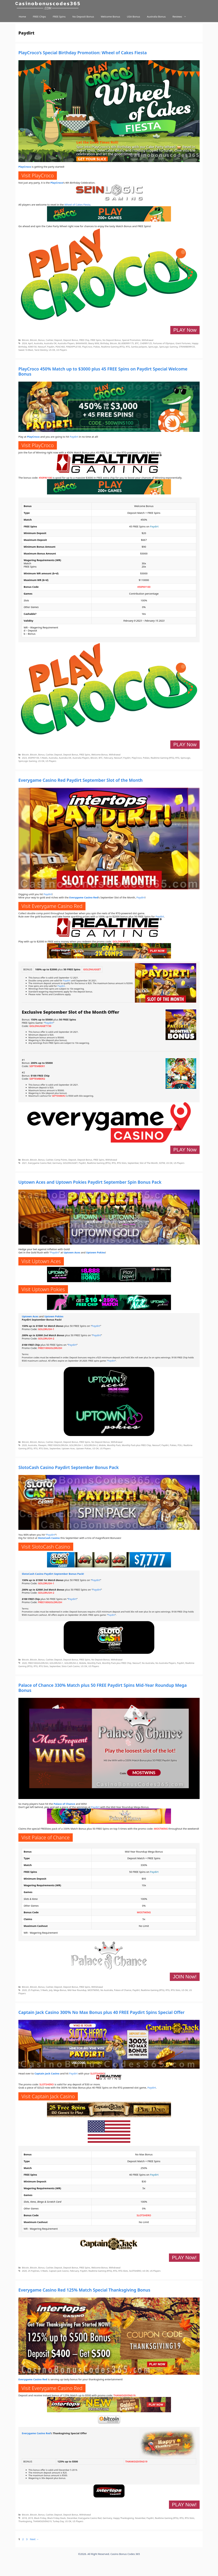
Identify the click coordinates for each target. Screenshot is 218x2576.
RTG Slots (122, 1162)
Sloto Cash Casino (70, 1666)
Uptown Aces (72, 1252)
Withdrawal (147, 340)
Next (34, 2539)
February (108, 757)
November (140, 2518)
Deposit (58, 340)
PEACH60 (60, 346)
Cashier (49, 340)
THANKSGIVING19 (124, 2395)
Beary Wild (93, 343)
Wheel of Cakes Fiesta (77, 204)
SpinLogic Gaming (168, 346)
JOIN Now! (185, 1976)
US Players (61, 349)
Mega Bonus (60, 1990)
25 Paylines (33, 1990)
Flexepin (42, 1445)
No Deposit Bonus (83, 16)
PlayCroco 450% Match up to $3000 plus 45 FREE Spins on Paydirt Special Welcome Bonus (102, 371)
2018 (24, 2518)
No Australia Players (165, 1663)
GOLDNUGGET (121, 941)
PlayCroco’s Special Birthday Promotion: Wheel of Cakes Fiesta (82, 52)
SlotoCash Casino (49, 1538)
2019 (30, 2518)
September (133, 1162)
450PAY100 (45, 477)
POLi (180, 1445)
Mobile (102, 1445)
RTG (128, 346)
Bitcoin (25, 340)
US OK (52, 349)
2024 (24, 343)
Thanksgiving (25, 2521)
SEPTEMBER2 (37, 1078)
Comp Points (60, 1159)
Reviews (181, 16)
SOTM (162, 1162)
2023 (24, 757)
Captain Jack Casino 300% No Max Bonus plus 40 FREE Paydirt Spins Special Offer (101, 2012)
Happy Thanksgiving (123, 2518)
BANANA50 (81, 343)
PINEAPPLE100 (73, 346)
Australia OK (50, 343)
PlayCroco (24, 166)
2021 (24, 1162)
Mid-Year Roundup (76, 1990)
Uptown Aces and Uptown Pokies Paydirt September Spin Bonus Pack (89, 1182)
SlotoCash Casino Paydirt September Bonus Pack (68, 1467)
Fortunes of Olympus (163, 343)
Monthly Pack (114, 1445)
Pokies (96, 346)
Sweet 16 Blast (25, 349)
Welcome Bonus (110, 16)
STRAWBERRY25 (187, 346)
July (50, 1990)
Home (22, 16)
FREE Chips (39, 16)
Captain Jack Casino (46, 2073)
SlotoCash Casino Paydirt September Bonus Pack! (53, 1573)
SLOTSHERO (97, 2073)
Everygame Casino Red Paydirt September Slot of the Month (80, 780)
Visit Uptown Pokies (43, 1289)
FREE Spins (59, 16)
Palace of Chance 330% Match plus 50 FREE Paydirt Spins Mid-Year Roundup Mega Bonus (102, 1687)
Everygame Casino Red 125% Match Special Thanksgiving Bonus (84, 2290)
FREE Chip (84, 340)
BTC (137, 343)
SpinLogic (153, 346)
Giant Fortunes (183, 343)
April (30, 343)
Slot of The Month (149, 1162)
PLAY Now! (184, 2257)
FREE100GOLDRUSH (50, 1348)
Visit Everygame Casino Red (51, 906)
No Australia (148, 1663)
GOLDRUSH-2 (46, 1338)
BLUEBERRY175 (126, 343)
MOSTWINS (161, 1828)
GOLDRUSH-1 (46, 1329)
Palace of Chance (64, 1803)
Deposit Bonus (70, 340)
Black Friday (40, 2518)
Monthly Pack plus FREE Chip (136, 1445)
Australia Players (66, 343)
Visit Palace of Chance (45, 1837)
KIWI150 (32, 346)
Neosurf (42, 346)
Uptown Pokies (95, 1252)
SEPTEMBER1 (37, 1066)
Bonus (41, 340)
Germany (57, 1162)
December (72, 2518)
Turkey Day (58, 2521)
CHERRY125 (146, 343)
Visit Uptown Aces (41, 1261)
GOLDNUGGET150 (40, 1026)
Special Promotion (131, 340)
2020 (24, 1445)
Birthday (104, 343)
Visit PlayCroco (37, 175)
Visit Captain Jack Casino (48, 2096)
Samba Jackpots (139, 346)
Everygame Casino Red (83, 897)
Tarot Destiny (41, 349)
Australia (38, 343)
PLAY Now (185, 330)
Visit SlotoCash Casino (45, 1546)
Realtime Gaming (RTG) (113, 346)
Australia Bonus (156, 16)
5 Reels (43, 757)
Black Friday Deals (56, 2518)
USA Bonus (133, 16)
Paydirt (50, 346)
